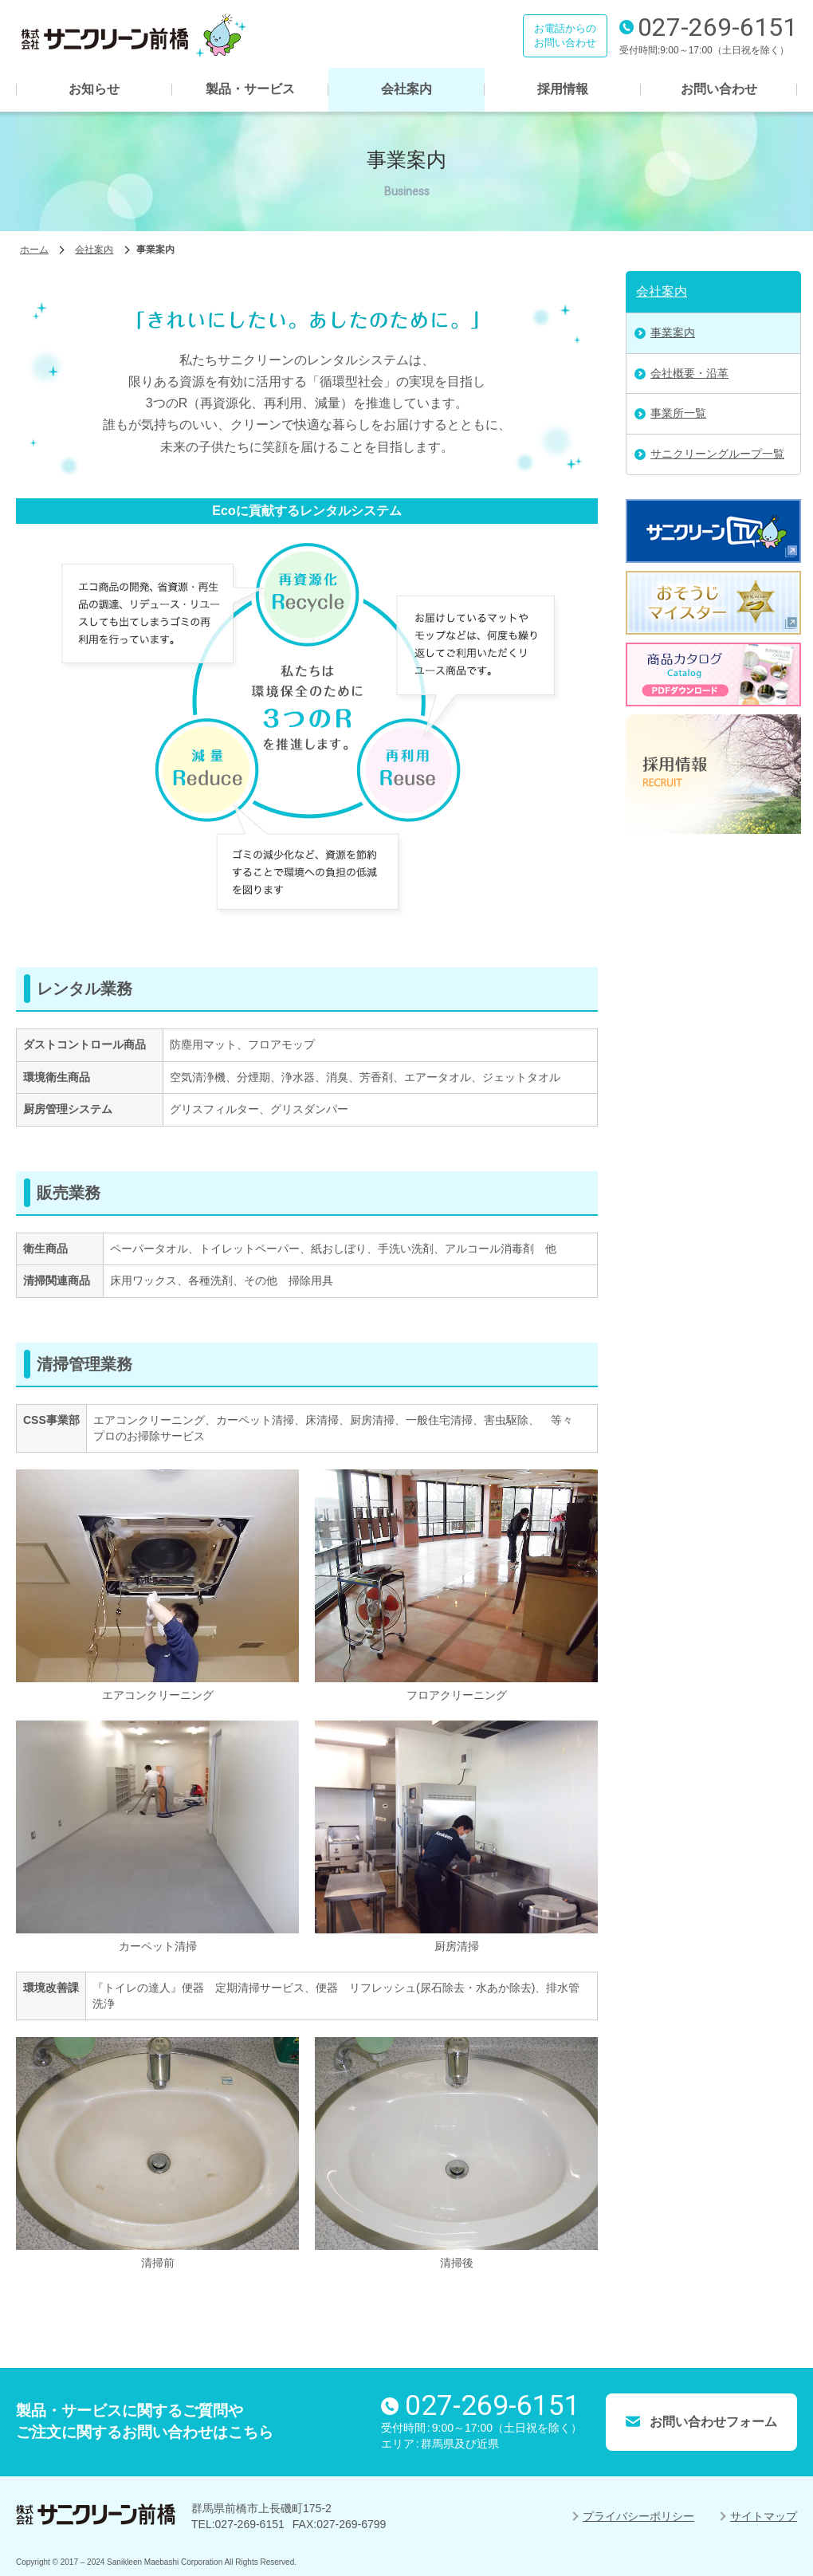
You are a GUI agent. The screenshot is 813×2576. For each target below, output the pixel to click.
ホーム (34, 249)
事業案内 (672, 332)
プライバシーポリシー (638, 2516)
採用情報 (562, 89)
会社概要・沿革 (689, 373)
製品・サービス (250, 89)
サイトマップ (763, 2516)
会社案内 (406, 89)
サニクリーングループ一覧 (717, 453)
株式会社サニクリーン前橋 (131, 35)
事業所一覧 (678, 413)
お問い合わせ (719, 89)
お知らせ (94, 89)
